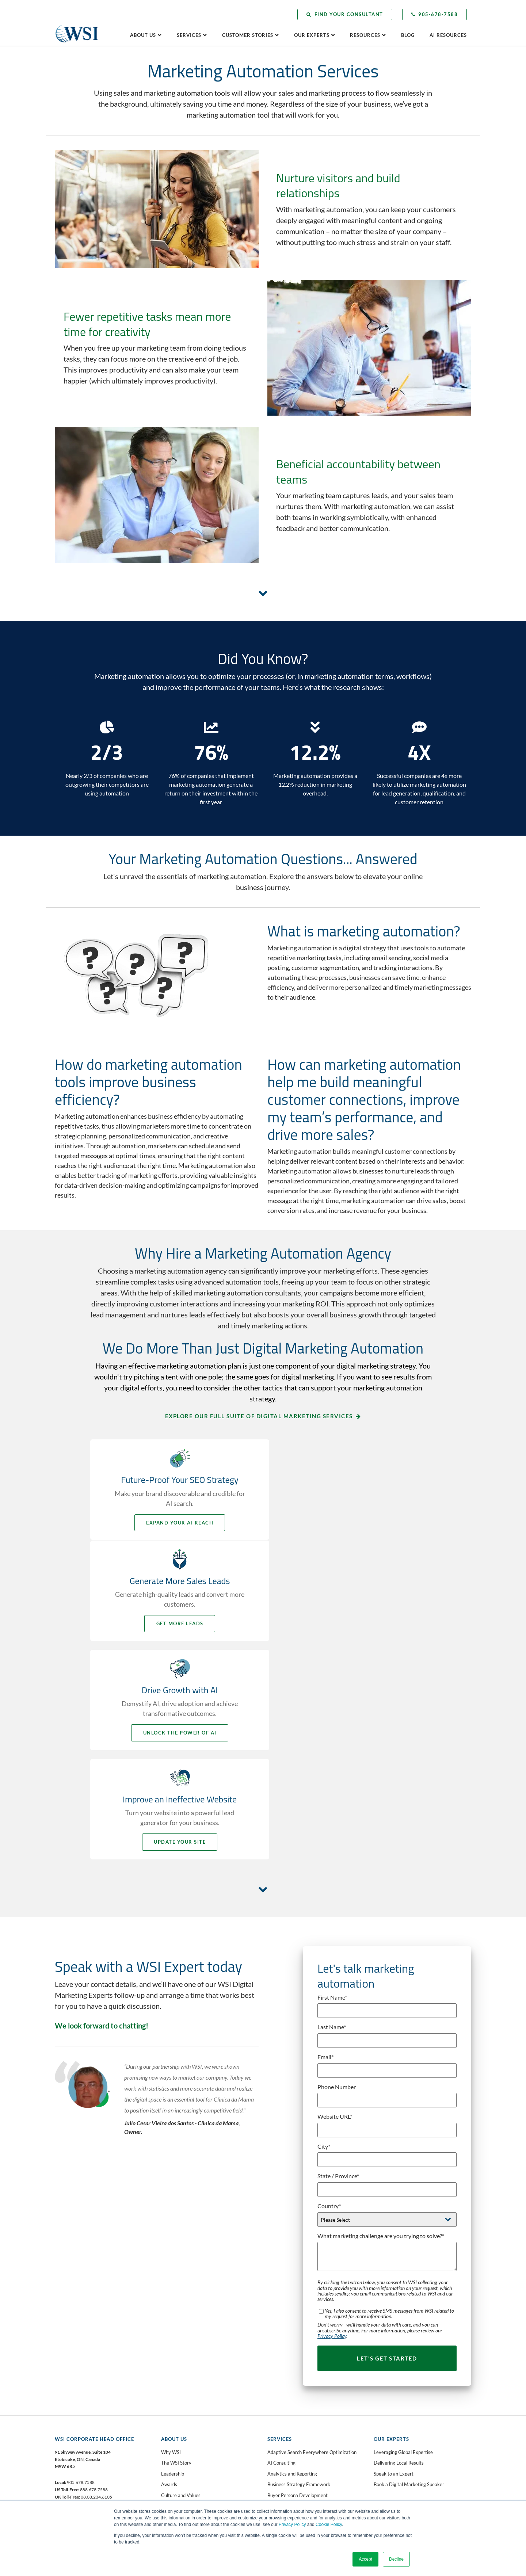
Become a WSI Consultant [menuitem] (188, 2380)
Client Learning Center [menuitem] (397, 2388)
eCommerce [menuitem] (280, 2339)
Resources (365, 35)
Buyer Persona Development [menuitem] (297, 2285)
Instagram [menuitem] (77, 2385)
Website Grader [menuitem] (178, 2464)
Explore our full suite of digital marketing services (259, 1416)
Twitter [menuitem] (74, 2352)
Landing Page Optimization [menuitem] (295, 2404)
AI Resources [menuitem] (387, 2399)
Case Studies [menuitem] (387, 2315)
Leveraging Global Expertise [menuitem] (403, 2242)
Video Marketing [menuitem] (284, 2479)
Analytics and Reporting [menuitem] (292, 2263)
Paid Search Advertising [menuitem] (292, 2447)
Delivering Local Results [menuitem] (399, 2253)
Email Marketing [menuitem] (284, 2350)
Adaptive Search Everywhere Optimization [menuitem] (312, 2242)
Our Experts (311, 35)
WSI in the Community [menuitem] (184, 2307)
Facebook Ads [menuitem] (282, 2361)
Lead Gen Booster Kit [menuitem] (183, 2453)
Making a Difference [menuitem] (395, 2337)
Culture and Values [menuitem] (181, 2285)
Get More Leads (351, 1523)
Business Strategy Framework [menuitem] (298, 2274)
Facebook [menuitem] (76, 2341)
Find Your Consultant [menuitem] (183, 2369)
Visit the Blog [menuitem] (387, 2421)
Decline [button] (396, 2559)
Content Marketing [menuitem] (287, 2307)
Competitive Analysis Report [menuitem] (191, 2474)
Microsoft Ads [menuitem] (282, 2425)
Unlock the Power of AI (174, 1632)
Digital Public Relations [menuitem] (291, 2328)
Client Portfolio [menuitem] (389, 2326)
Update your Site (351, 1632)
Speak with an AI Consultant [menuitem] (190, 2391)
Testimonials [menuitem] (387, 2347)
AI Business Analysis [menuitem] (182, 2431)
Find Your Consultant (344, 14)
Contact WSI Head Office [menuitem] (187, 2347)
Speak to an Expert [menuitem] (393, 2263)
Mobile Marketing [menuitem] (286, 2436)
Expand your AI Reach (175, 1523)
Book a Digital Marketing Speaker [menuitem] (409, 2274)
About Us (143, 35)
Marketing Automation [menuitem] (291, 2415)
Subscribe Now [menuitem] (389, 2431)
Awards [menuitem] (169, 2274)
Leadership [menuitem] (172, 2263)
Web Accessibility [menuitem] (285, 2490)
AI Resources (448, 35)
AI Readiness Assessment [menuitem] (188, 2442)
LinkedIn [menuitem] (75, 2363)
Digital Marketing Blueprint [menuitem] (295, 2317)
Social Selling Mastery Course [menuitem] (298, 2469)
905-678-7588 (434, 14)
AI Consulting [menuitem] (281, 2253)
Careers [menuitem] (169, 2296)
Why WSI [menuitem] (171, 2242)
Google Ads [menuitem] (279, 2382)
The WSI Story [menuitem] (176, 2253)
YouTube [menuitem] (75, 2374)
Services (189, 35)
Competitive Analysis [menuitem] (289, 2296)
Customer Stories (247, 35)
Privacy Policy (292, 2524)
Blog (408, 35)
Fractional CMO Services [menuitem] (293, 2371)
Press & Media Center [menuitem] (397, 2410)
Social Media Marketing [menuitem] (292, 2458)
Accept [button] (365, 2559)
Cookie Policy (329, 2524)
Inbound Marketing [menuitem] (287, 2393)
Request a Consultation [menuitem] (185, 2358)
